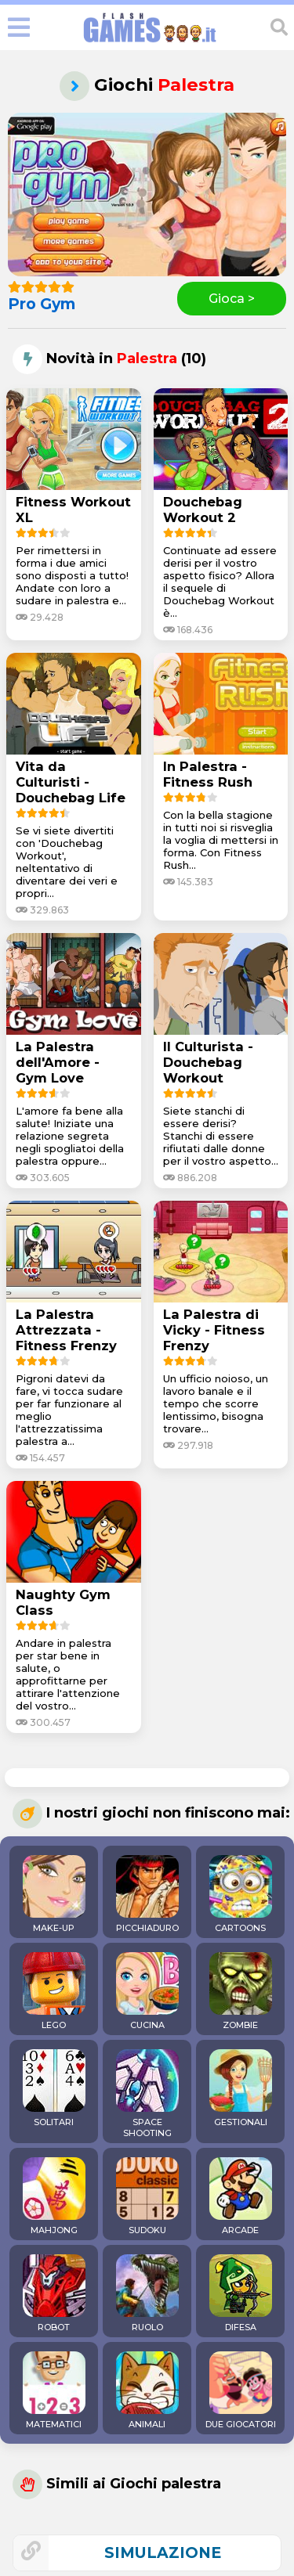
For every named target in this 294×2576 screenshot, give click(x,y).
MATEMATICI (54, 2390)
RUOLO (147, 2293)
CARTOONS (240, 1894)
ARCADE (240, 2196)
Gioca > (232, 298)
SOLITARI (54, 2088)
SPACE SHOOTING (147, 2093)
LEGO (54, 1991)
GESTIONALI (240, 2088)
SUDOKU (147, 2196)
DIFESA (240, 2293)
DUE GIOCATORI (240, 2390)
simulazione (162, 2552)
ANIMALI (147, 2390)
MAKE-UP (54, 1894)
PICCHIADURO (147, 1894)
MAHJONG (54, 2196)
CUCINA (147, 1991)
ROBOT (54, 2293)
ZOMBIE (240, 1991)
